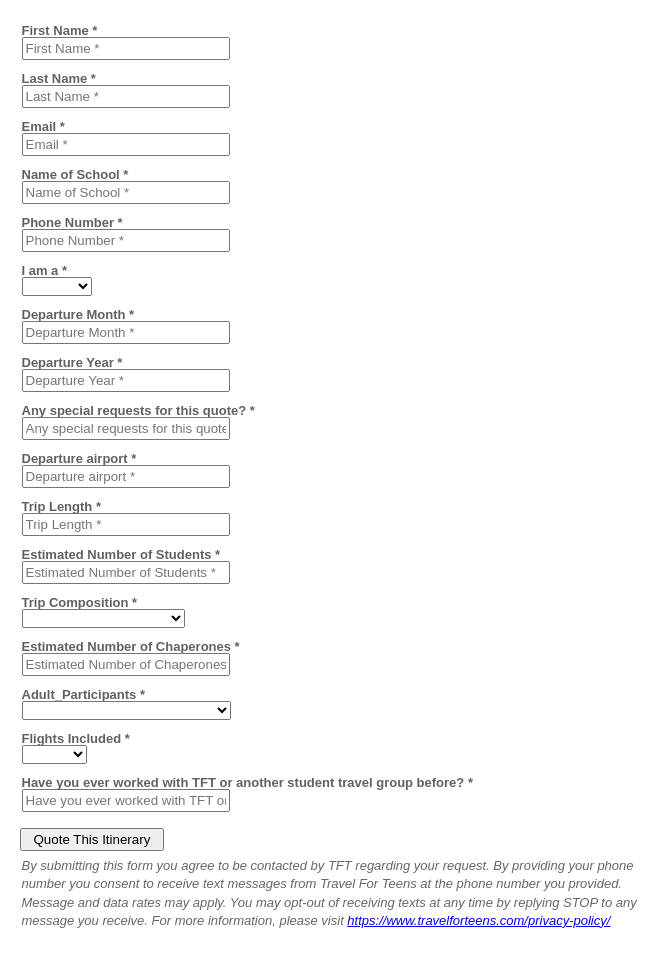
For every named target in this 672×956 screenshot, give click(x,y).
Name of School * (75, 174)
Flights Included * (76, 738)
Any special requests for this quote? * (138, 410)
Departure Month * (78, 314)
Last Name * (59, 78)
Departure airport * (79, 458)
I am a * (45, 270)
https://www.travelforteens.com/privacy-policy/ (478, 920)
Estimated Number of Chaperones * (131, 646)
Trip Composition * (80, 602)
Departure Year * (72, 362)
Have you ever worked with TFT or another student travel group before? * (247, 782)
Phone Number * (72, 222)
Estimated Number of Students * (121, 554)
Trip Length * (61, 506)
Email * (43, 126)
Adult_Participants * (84, 694)
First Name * (60, 30)
